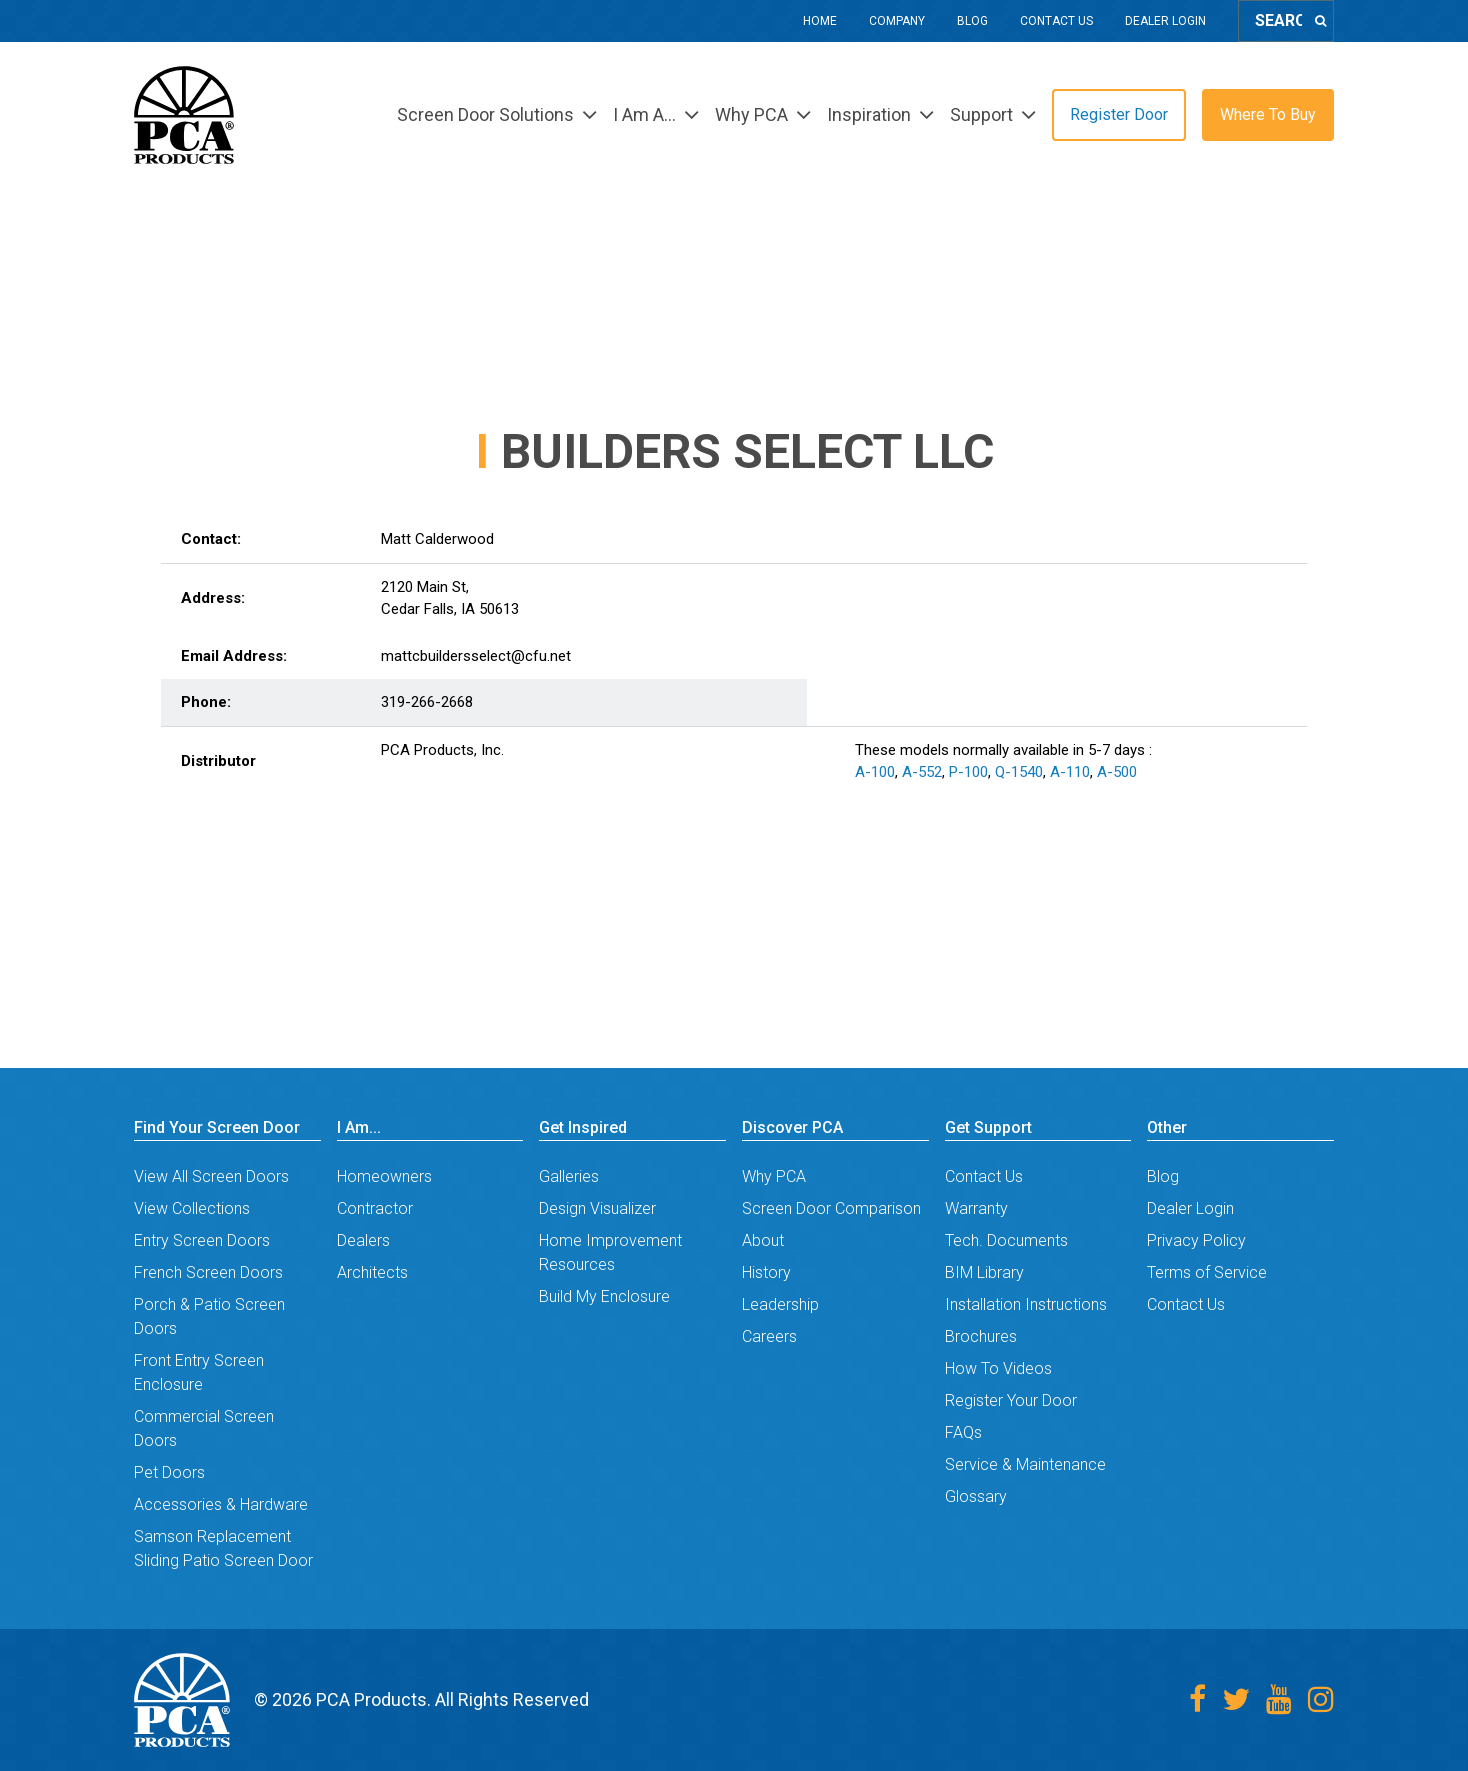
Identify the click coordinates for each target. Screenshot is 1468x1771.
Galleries (569, 1176)
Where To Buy (1268, 114)
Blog (972, 21)
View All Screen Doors (211, 1176)
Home (820, 21)
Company (897, 21)
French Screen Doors (208, 1272)
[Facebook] (1197, 1699)
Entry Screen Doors (202, 1240)
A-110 (1070, 772)
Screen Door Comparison (831, 1208)
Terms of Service (1207, 1272)
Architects (372, 1272)
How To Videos (998, 1368)
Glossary (976, 1496)
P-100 (968, 772)
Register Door (1119, 114)
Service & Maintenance (1025, 1464)
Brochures (981, 1336)
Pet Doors (169, 1472)
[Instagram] (1321, 1699)
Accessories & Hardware (221, 1504)
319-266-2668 (427, 702)
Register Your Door (1011, 1400)
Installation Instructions (1026, 1304)
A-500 (1117, 772)
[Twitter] (1236, 1699)
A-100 (875, 772)
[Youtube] (1279, 1699)
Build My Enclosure (604, 1296)
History (766, 1272)
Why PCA (774, 1176)
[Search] (1320, 21)
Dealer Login (1165, 21)
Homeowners (384, 1176)
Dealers (363, 1240)
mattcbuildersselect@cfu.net (476, 656)
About (763, 1240)
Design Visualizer (597, 1208)
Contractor (375, 1208)
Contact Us (1056, 21)
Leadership (780, 1304)
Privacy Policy (1196, 1240)
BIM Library (984, 1272)
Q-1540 (1019, 772)
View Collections (192, 1208)
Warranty (976, 1208)
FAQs (963, 1432)
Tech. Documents (1006, 1240)
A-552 (922, 772)
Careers (769, 1336)
